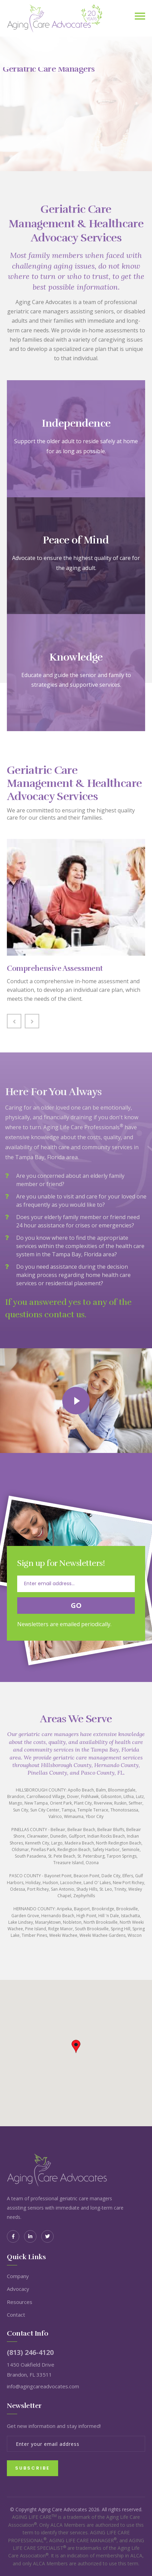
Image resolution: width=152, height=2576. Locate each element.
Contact (16, 2314)
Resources (19, 2301)
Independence (76, 423)
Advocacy (18, 2288)
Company (18, 2276)
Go (76, 1605)
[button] (76, 2046)
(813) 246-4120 (30, 2352)
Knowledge (76, 657)
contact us (64, 1314)
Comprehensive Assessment (55, 968)
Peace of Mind (76, 540)
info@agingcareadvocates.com (43, 2386)
